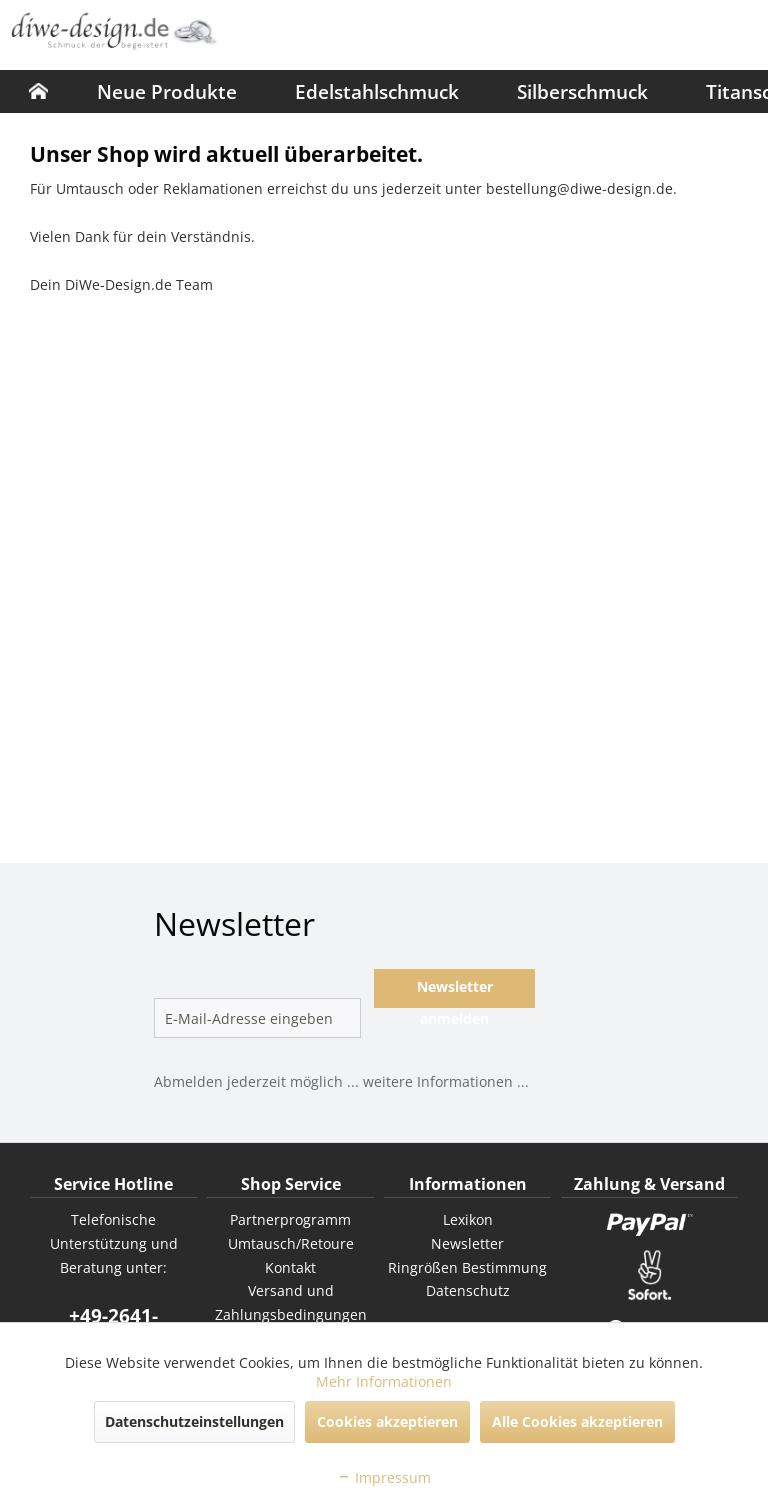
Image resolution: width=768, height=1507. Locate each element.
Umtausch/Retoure (291, 1243)
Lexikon (468, 1219)
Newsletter (467, 1243)
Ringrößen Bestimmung (467, 1267)
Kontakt (290, 1267)
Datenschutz (468, 1290)
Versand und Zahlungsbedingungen (291, 1302)
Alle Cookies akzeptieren (577, 1421)
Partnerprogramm (290, 1219)
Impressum (384, 1477)
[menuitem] (39, 91)
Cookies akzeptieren (387, 1421)
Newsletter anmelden (455, 992)
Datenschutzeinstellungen (194, 1421)
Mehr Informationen (384, 1381)
